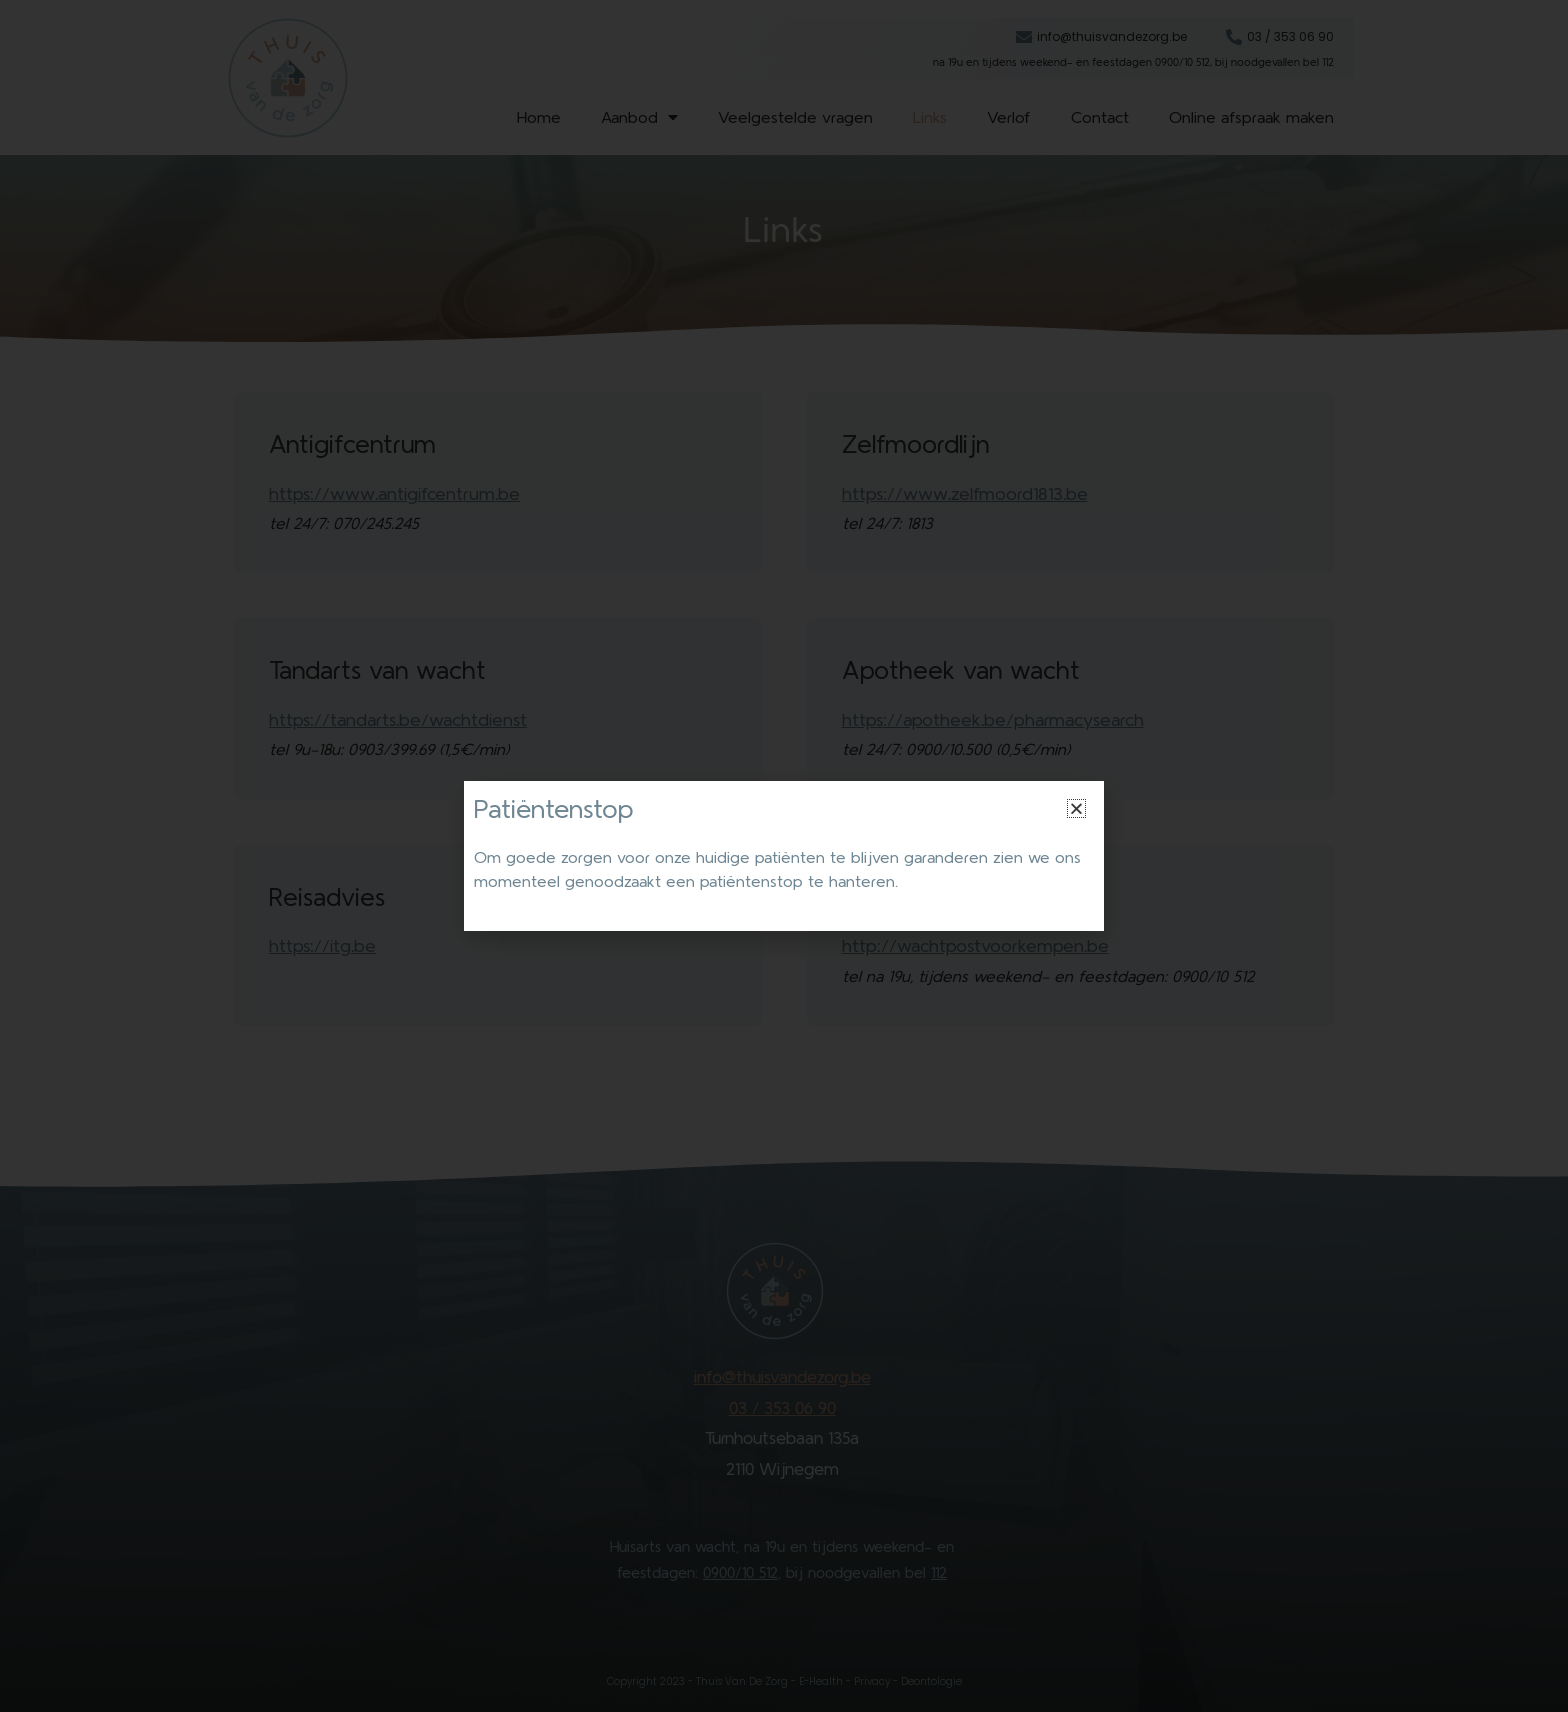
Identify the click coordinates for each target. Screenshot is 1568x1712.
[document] (784, 856)
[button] (1076, 808)
